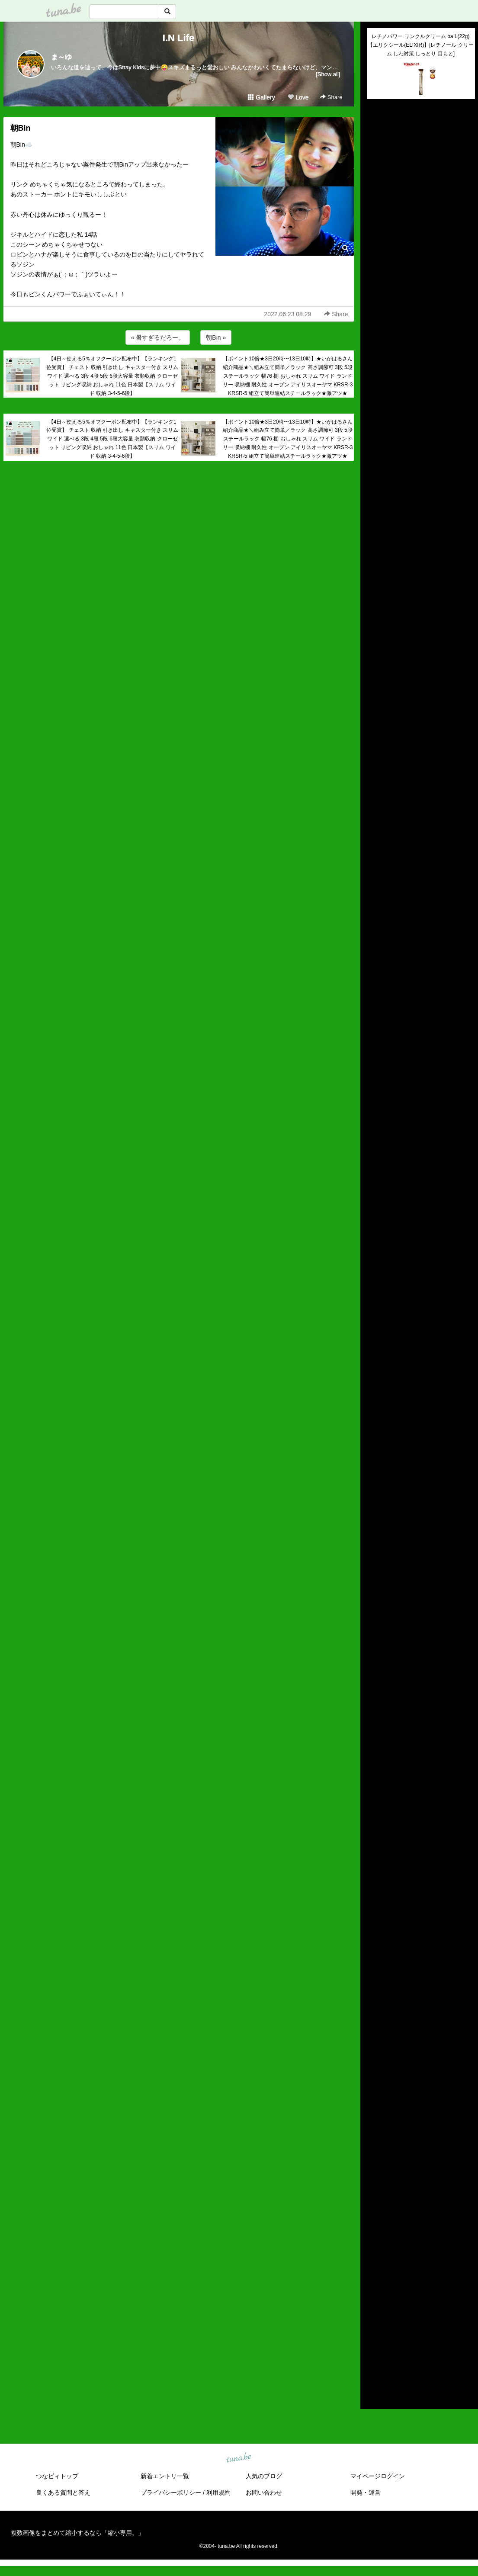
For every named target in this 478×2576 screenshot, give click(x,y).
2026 (373, 2246)
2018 (373, 2326)
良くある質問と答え (63, 2492)
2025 (373, 2256)
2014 (373, 2366)
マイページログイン (377, 2476)
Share (331, 97)
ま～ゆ (61, 57)
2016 (373, 2346)
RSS (377, 2393)
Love (298, 97)
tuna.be (238, 2458)
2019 (373, 2316)
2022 (373, 2287)
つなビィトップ (57, 2476)
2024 (373, 2266)
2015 (373, 2356)
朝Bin (20, 128)
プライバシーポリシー (171, 2492)
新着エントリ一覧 (165, 2476)
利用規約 (218, 2492)
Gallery (261, 97)
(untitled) (378, 135)
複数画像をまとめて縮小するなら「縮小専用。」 (77, 2532)
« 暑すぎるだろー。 (158, 337)
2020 (373, 2306)
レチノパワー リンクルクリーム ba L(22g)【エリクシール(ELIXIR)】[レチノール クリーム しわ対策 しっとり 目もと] (421, 45)
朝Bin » (216, 337)
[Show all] (328, 74)
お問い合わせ (264, 2492)
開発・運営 (365, 2492)
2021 (373, 2296)
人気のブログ (264, 2476)
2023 (373, 2277)
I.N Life (178, 37)
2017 (373, 2336)
